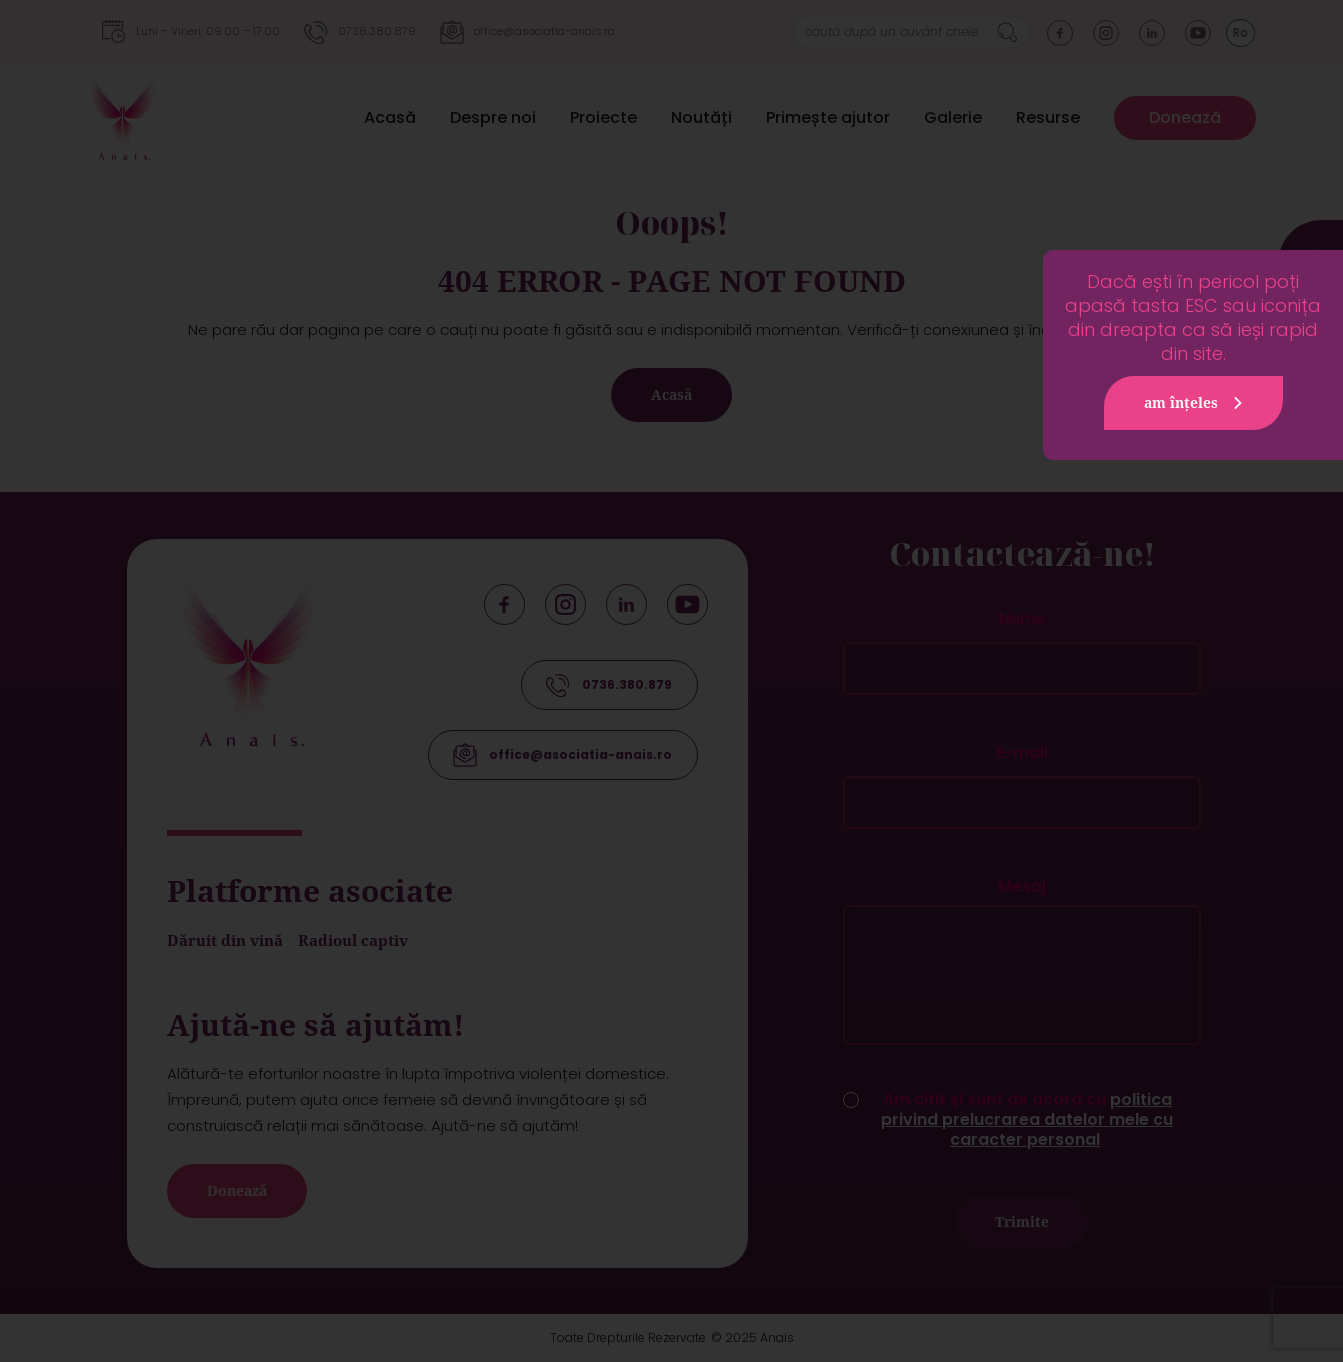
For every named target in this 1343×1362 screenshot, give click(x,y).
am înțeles (1196, 403)
